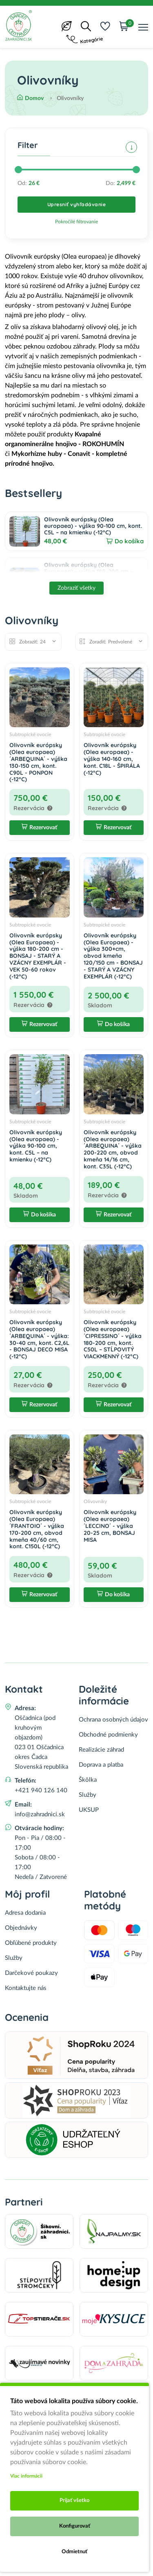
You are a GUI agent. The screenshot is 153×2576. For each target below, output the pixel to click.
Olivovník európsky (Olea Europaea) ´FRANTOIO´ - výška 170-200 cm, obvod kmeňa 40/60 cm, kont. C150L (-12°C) (36, 1529)
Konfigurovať (74, 2526)
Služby (87, 1795)
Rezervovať (39, 827)
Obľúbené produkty (31, 1943)
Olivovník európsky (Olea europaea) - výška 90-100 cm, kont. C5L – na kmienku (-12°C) (93, 526)
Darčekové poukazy (31, 1973)
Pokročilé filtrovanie (76, 221)
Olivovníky (95, 1501)
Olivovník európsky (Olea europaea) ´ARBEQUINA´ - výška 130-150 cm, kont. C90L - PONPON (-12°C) (38, 762)
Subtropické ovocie (30, 734)
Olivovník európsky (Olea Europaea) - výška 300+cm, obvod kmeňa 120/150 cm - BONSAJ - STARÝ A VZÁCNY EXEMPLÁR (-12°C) (113, 956)
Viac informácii (26, 2476)
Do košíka (129, 541)
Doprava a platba (101, 1765)
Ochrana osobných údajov (113, 1720)
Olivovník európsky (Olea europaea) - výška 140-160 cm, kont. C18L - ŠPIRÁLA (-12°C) (112, 758)
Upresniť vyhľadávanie (76, 204)
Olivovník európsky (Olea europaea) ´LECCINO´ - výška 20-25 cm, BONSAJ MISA (110, 1525)
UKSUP (89, 1810)
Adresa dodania (25, 1913)
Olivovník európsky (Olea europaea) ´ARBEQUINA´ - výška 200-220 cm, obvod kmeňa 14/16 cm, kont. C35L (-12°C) (113, 1149)
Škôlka (88, 1780)
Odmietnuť (74, 2551)
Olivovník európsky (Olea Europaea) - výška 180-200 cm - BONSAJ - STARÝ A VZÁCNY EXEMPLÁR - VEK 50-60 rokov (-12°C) (37, 956)
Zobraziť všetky (76, 588)
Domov (30, 98)
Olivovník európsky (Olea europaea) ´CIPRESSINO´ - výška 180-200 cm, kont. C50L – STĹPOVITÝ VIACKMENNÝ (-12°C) (113, 1339)
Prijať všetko (74, 2500)
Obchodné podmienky (108, 1735)
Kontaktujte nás (26, 1988)
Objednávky (21, 1928)
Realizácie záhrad (101, 1750)
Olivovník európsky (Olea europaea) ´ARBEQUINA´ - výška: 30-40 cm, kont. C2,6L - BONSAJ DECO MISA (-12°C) (39, 1339)
